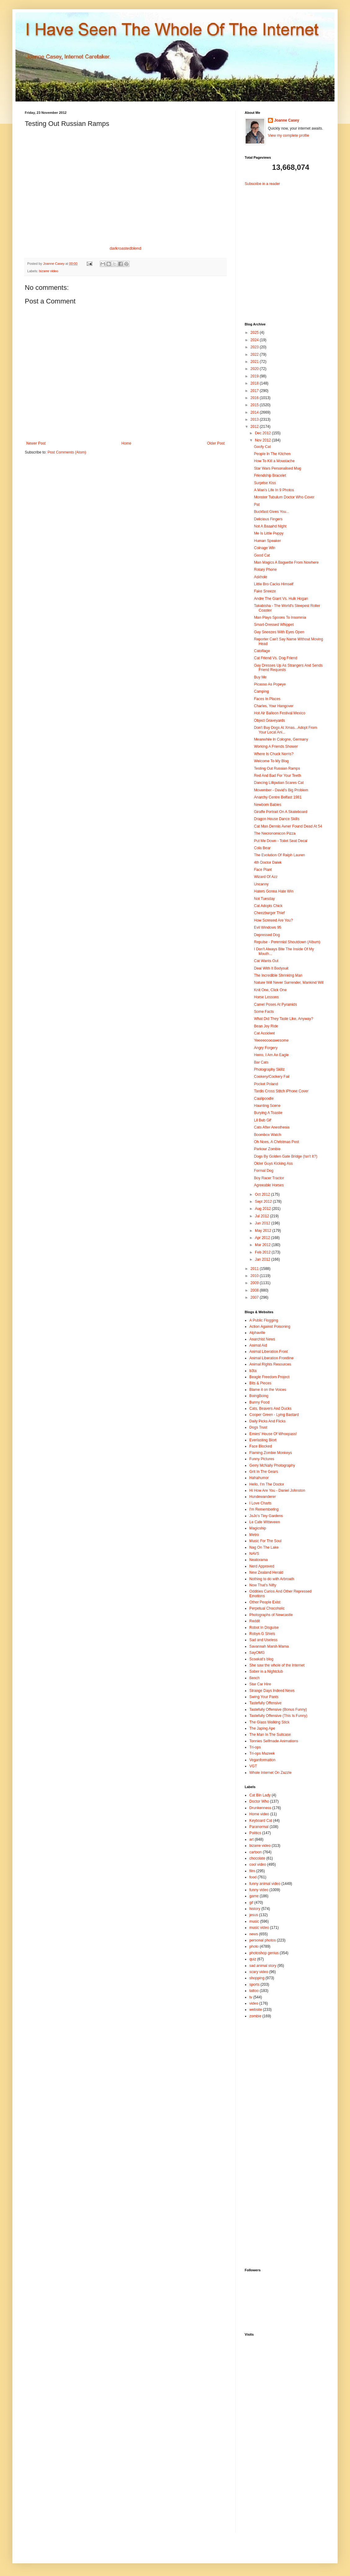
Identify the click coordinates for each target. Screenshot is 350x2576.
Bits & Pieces (260, 1383)
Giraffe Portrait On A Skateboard (280, 812)
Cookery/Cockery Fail (272, 1076)
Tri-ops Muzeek (262, 1753)
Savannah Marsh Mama (269, 1646)
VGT (253, 1766)
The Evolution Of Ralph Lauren (279, 855)
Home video (259, 1814)
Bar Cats (261, 1062)
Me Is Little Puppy (268, 533)
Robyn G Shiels (262, 1634)
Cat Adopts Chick (268, 906)
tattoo (254, 1991)
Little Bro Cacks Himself (273, 584)
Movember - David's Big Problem (281, 790)
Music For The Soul (265, 1541)
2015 (255, 405)
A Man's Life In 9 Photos (274, 490)
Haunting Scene (267, 1105)
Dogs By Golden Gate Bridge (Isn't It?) (285, 1156)
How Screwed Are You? (273, 920)
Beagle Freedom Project (269, 1377)
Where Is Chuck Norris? (273, 754)
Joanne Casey (54, 263)
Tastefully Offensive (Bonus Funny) (278, 1709)
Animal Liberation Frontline (271, 1358)
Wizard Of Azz (266, 877)
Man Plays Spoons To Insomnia (280, 617)
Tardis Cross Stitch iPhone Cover (281, 1091)
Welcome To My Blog (271, 761)
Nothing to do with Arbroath (271, 1579)
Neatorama (258, 1560)
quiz (252, 1959)
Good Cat (262, 555)
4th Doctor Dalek (268, 862)
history (254, 1909)
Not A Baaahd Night (270, 526)
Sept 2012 (264, 1201)
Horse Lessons (266, 997)
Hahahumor (259, 1478)
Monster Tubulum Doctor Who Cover (284, 497)
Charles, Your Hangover (273, 706)
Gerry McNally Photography (272, 1465)
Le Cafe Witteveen (264, 1522)
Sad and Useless (263, 1640)
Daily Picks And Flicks (267, 1421)
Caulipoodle (263, 1098)
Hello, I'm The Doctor (266, 1484)
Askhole (260, 577)
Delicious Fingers (268, 519)
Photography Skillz (269, 1069)
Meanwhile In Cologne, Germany (281, 739)
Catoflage (262, 651)
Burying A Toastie (268, 1113)
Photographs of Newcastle (271, 1615)
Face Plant (263, 869)
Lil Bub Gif (262, 1120)
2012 (255, 426)
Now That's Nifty (262, 1585)
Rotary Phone (265, 569)
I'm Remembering (263, 1509)
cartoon (255, 1852)
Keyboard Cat (260, 1820)
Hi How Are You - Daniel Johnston (277, 1490)
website (255, 2009)
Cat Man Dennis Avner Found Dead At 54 (288, 826)
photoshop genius (264, 1953)
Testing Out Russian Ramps (277, 768)
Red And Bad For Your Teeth (277, 775)
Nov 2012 (263, 440)
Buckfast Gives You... (271, 512)
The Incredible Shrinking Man (278, 975)
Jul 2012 (262, 1216)
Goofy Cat (262, 447)
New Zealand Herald (266, 1572)
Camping (261, 691)
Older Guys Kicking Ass (273, 1163)
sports (254, 1984)
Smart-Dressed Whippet (274, 624)
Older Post (216, 443)
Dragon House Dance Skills (277, 819)
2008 (255, 1290)
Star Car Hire (260, 1684)
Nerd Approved (261, 1566)
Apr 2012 (263, 1238)
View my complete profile (288, 135)
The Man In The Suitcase (270, 1734)
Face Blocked (260, 1446)
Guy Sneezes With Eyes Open (279, 632)
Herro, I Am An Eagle (271, 1055)
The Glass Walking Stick (269, 1722)
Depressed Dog (267, 935)
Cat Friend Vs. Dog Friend (275, 658)
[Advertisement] (283, 249)
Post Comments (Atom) (66, 452)
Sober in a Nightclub (266, 1671)
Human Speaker (267, 541)
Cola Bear (262, 848)
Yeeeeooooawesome (271, 1040)
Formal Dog (263, 1170)
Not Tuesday (264, 899)
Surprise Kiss (265, 483)
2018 (255, 383)
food (252, 1877)
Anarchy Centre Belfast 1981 (277, 797)
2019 (255, 376)
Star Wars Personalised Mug (277, 468)
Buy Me (260, 677)
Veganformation (262, 1760)
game (254, 1896)
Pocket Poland (266, 1084)
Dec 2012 (263, 433)
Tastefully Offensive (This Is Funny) (278, 1716)
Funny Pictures (261, 1459)
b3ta (252, 1371)
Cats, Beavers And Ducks (270, 1408)
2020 (255, 369)
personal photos (262, 1940)
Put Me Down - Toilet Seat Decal (281, 841)
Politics (255, 1833)
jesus (253, 1915)
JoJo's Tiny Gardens (266, 1516)
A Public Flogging (263, 1320)
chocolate (257, 1858)
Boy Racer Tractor (269, 1178)
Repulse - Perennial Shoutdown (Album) (287, 942)
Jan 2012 (263, 1259)
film (252, 1871)
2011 (255, 1268)
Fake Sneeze (265, 591)
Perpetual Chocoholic (267, 1608)
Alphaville (257, 1333)
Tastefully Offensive (265, 1703)
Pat (257, 504)
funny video (258, 1890)
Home (126, 443)
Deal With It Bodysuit (271, 968)
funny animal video (264, 1883)
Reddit (254, 1621)
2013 (255, 419)
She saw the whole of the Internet (276, 1665)
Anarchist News (262, 1339)
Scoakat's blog (261, 1659)
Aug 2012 (263, 1208)
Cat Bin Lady (260, 1795)
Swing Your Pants (263, 1697)
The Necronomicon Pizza (274, 833)
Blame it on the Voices (267, 1389)
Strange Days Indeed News (272, 1690)
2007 (255, 1297)
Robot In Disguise (264, 1627)
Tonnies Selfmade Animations (273, 1741)
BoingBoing (258, 1396)
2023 (255, 347)
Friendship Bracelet (270, 475)
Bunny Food (259, 1402)
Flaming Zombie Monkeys (270, 1453)
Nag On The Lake (264, 1547)
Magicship (257, 1528)
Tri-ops (255, 1747)
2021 (255, 361)
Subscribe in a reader (262, 184)
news (253, 1934)
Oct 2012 (263, 1194)
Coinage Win (264, 548)
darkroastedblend (125, 248)
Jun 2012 (263, 1223)
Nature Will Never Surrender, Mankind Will (289, 982)
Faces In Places (267, 699)
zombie (255, 2016)
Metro (254, 1535)
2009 (255, 1283)
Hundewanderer (262, 1496)
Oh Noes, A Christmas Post (276, 1142)
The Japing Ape (262, 1728)
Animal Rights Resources (270, 1364)
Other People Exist (264, 1602)
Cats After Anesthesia (272, 1127)
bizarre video (48, 271)
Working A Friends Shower (276, 746)
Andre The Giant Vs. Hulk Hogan (281, 598)
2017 (255, 391)
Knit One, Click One (270, 990)
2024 (255, 340)
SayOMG (257, 1652)
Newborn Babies (267, 804)
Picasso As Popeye (270, 684)
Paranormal (259, 1827)
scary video (258, 1972)
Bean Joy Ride (266, 1026)
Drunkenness (260, 1808)
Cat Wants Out (266, 961)
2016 (255, 398)
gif (251, 1902)
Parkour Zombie (267, 1149)
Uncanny (261, 884)
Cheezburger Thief (269, 913)
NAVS (254, 1553)
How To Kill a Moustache (274, 461)
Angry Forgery (266, 1048)
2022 (255, 354)
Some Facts (264, 1011)
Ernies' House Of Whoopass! (273, 1434)
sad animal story (262, 1965)
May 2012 (263, 1230)
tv (250, 1997)
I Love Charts (260, 1503)
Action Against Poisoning (269, 1326)
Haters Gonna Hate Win (273, 891)
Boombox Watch (267, 1135)
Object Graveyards (269, 720)
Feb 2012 (263, 1252)
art (251, 1839)
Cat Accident (264, 1033)
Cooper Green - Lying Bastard (274, 1415)
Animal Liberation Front (268, 1351)
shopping (257, 1978)
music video (259, 1927)
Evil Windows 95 (267, 927)
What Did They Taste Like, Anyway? (283, 1019)
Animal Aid (258, 1345)
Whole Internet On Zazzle (270, 1772)
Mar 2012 (263, 1245)
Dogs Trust (258, 1427)
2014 (255, 412)
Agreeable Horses (269, 1185)
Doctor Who (259, 1801)
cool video (257, 1864)
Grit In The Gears (263, 1471)
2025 (255, 332)
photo (254, 1946)
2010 (255, 1276)
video (253, 2003)
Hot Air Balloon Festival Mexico (279, 713)
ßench (254, 1678)
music (254, 1921)
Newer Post (36, 443)
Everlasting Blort (262, 1440)
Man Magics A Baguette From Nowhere (286, 562)
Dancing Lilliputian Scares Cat (279, 783)
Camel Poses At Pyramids (275, 1004)
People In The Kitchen (272, 454)
